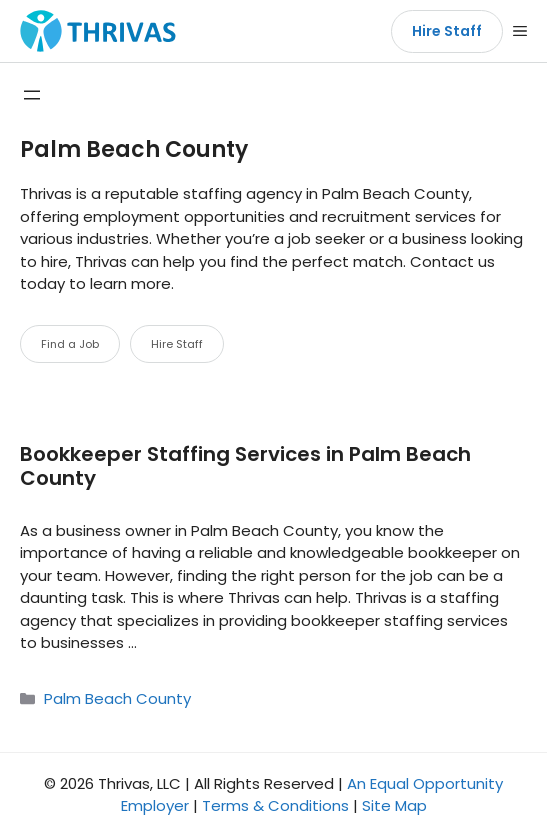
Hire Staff (447, 31)
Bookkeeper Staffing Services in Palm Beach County (245, 466)
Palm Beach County (117, 698)
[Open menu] (32, 95)
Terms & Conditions (275, 805)
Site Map (394, 805)
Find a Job (70, 344)
